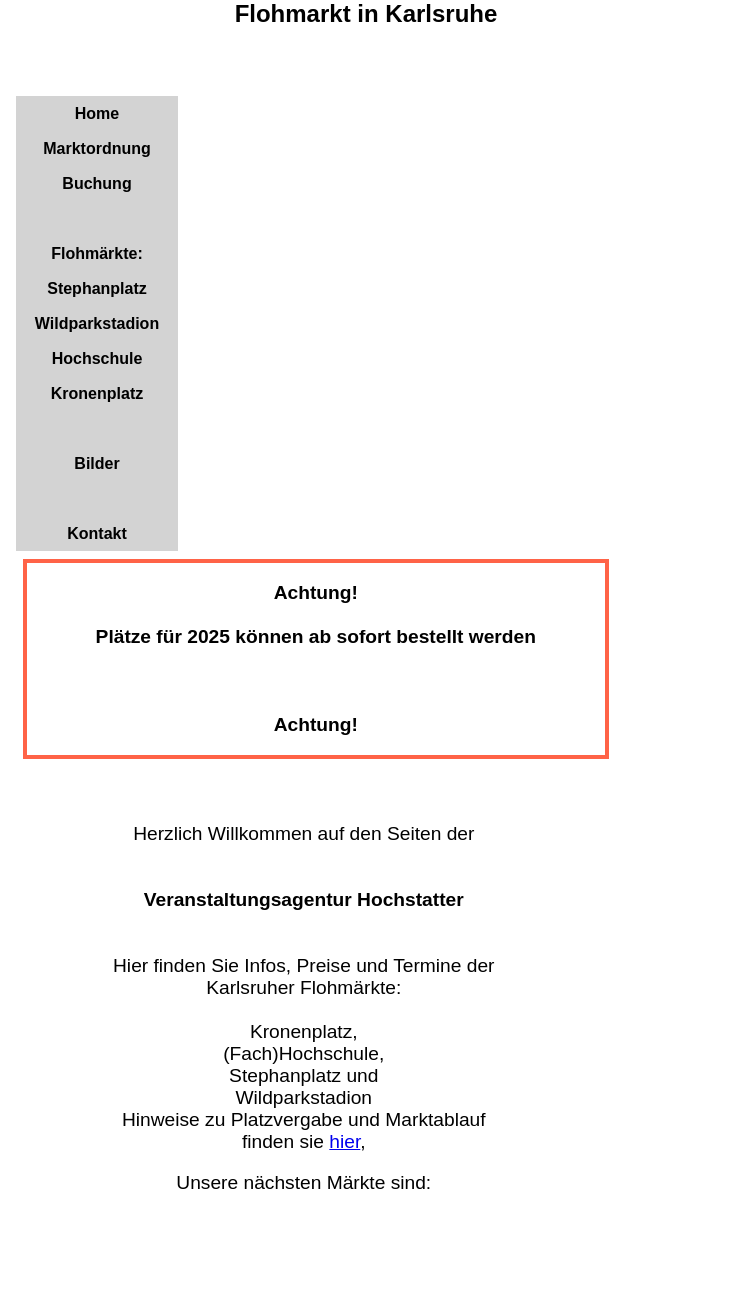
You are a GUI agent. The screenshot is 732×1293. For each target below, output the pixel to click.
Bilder (96, 463)
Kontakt (97, 533)
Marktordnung (97, 148)
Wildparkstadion (97, 323)
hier (344, 1141)
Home (97, 113)
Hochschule (97, 358)
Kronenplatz (97, 393)
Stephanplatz (97, 288)
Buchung (96, 183)
